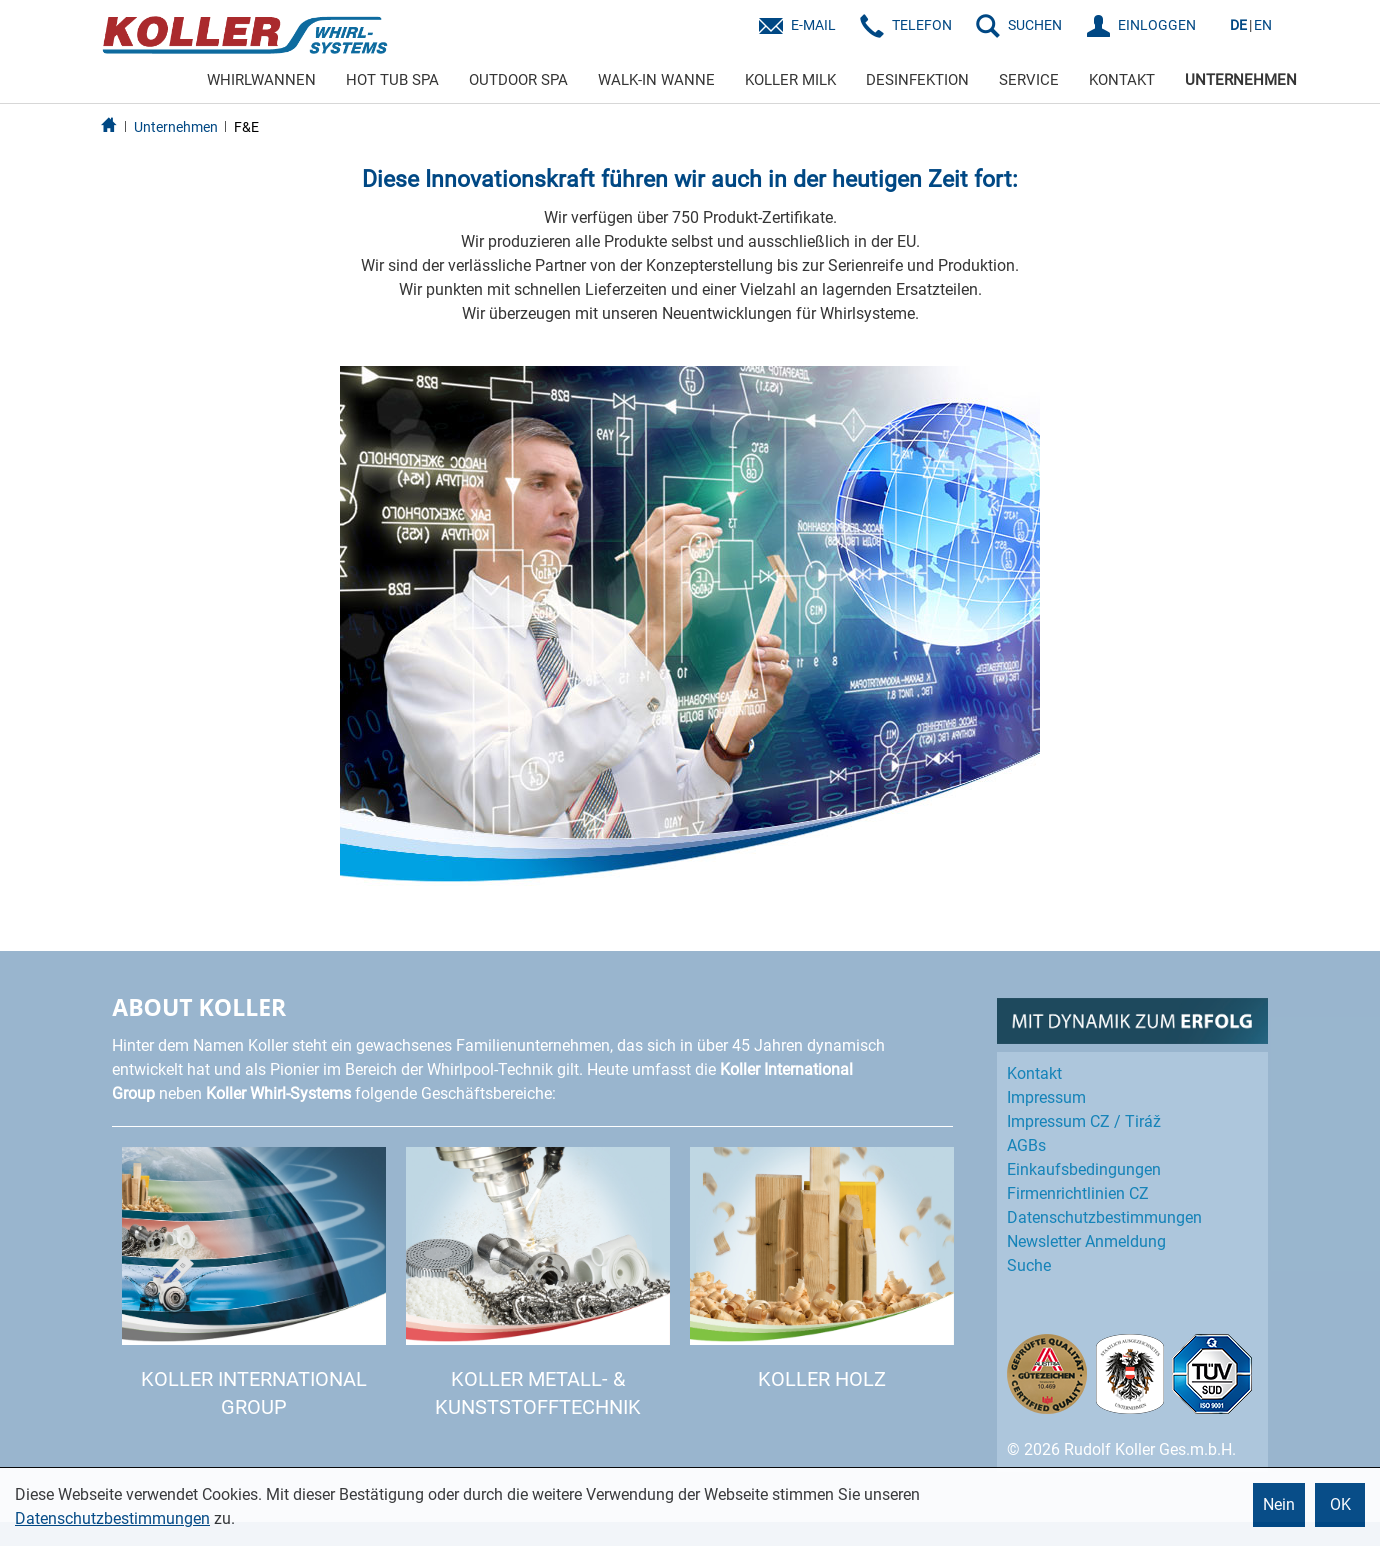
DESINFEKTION (917, 80)
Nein (1279, 1504)
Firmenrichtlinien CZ (1078, 1193)
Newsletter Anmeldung (1086, 1241)
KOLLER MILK (790, 80)
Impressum (1046, 1097)
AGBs (1026, 1145)
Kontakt (1034, 1073)
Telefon (922, 25)
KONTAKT (1122, 80)
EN (1263, 25)
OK (1340, 1504)
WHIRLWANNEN (261, 80)
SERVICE (1029, 80)
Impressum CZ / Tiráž (1084, 1121)
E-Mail (813, 25)
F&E (246, 127)
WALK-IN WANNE (656, 80)
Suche (1029, 1265)
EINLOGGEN (1157, 25)
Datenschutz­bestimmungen (1104, 1217)
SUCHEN (1035, 25)
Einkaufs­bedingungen (1084, 1169)
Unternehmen (176, 127)
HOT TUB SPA (392, 80)
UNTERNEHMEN (1241, 80)
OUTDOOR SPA (518, 80)
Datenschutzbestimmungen (112, 1518)
